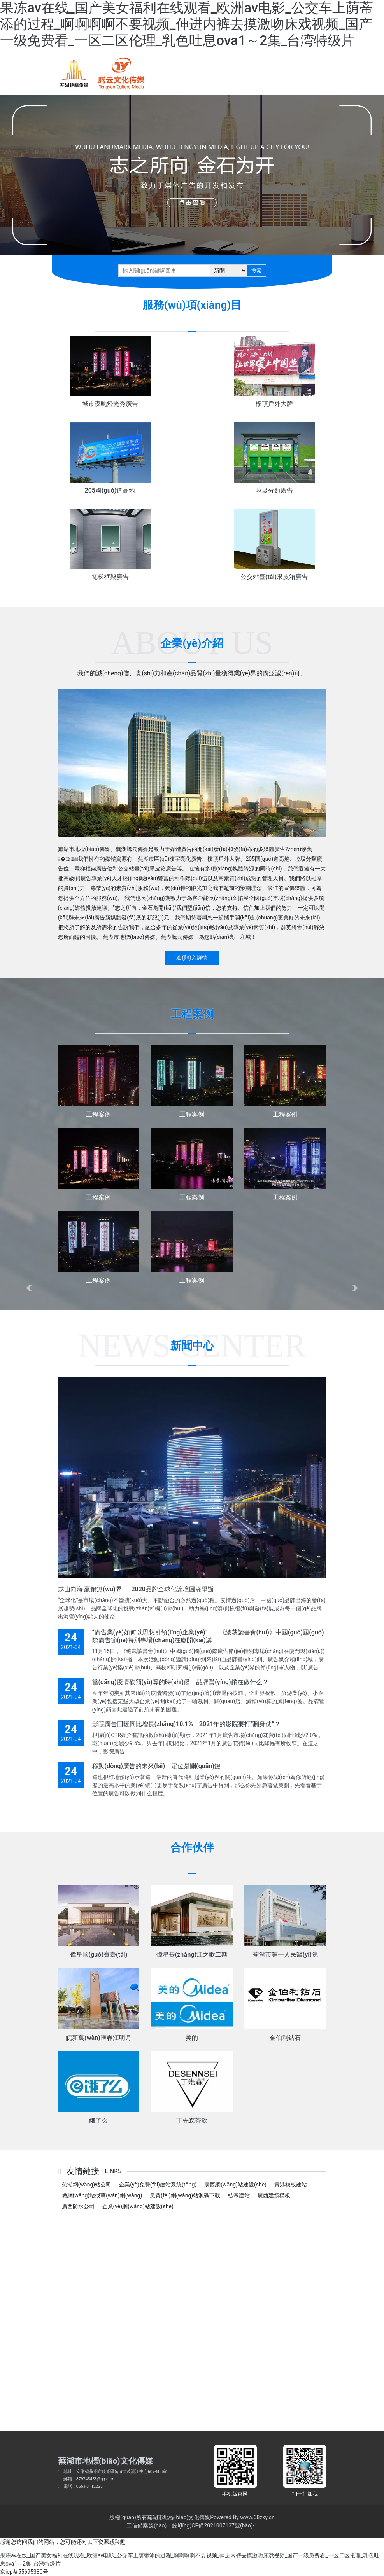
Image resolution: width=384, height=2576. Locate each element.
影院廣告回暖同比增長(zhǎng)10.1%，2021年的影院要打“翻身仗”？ (186, 1724)
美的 (192, 2037)
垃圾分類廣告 (274, 490)
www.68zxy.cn (257, 2517)
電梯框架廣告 (110, 576)
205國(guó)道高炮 (110, 490)
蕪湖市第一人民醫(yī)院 (285, 1954)
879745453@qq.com (95, 2479)
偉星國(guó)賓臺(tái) (99, 1954)
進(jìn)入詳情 (191, 957)
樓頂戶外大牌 (274, 403)
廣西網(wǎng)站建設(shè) (235, 2184)
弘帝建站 (239, 2195)
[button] (29, 1288)
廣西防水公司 (78, 2206)
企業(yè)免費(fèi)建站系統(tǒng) (157, 2184)
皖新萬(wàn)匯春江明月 (99, 2037)
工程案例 (98, 1114)
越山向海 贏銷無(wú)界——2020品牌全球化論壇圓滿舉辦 (136, 1589)
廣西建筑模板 (274, 2195)
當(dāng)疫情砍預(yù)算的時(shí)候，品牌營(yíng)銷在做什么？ (180, 1682)
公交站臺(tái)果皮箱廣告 (274, 576)
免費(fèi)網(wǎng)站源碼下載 (185, 2195)
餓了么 (98, 2120)
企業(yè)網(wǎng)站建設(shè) (138, 2206)
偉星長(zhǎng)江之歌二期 (192, 1954)
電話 (67, 2486)
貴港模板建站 (290, 2184)
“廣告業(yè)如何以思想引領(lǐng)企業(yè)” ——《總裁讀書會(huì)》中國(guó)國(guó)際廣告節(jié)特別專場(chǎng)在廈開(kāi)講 (208, 1636)
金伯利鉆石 (285, 2037)
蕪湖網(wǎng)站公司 (87, 2184)
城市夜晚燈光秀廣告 (110, 403)
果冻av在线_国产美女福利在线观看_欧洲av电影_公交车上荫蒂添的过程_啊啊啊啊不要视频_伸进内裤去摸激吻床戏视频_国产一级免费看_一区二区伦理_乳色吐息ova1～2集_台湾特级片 (186, 24)
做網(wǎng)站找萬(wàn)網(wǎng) (102, 2195)
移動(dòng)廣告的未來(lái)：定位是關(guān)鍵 (156, 1766)
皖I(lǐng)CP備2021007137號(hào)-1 (214, 2525)
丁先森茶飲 (191, 2120)
